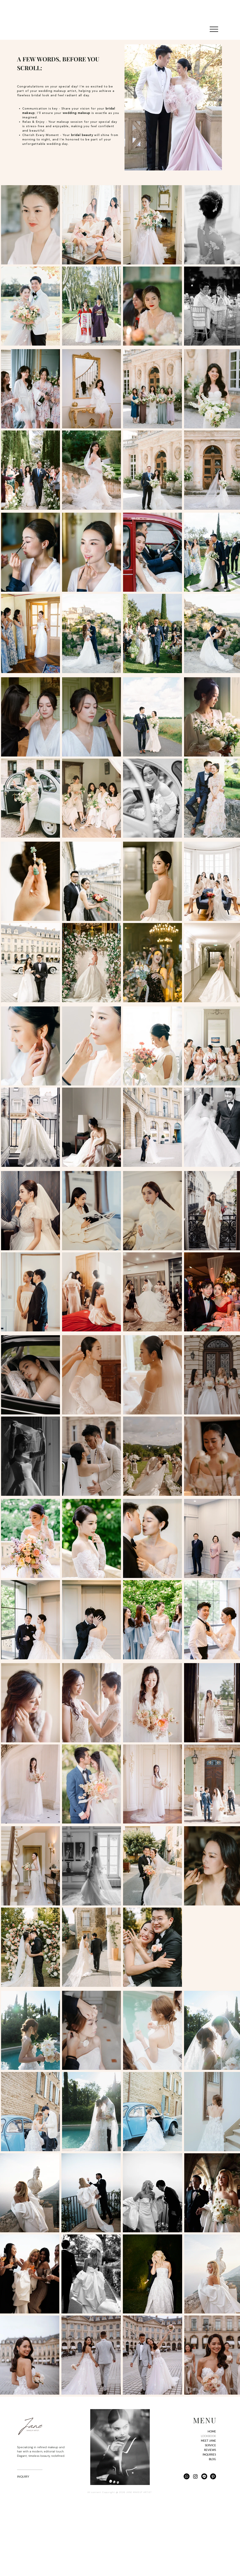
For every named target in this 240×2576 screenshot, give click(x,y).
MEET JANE (208, 2440)
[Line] (204, 2476)
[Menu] (217, 29)
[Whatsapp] (187, 2476)
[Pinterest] (213, 2476)
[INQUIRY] (23, 2476)
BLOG (212, 2459)
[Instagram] (195, 2476)
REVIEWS (210, 2450)
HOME (212, 2431)
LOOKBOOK (208, 2436)
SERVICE (210, 2445)
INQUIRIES (209, 2454)
